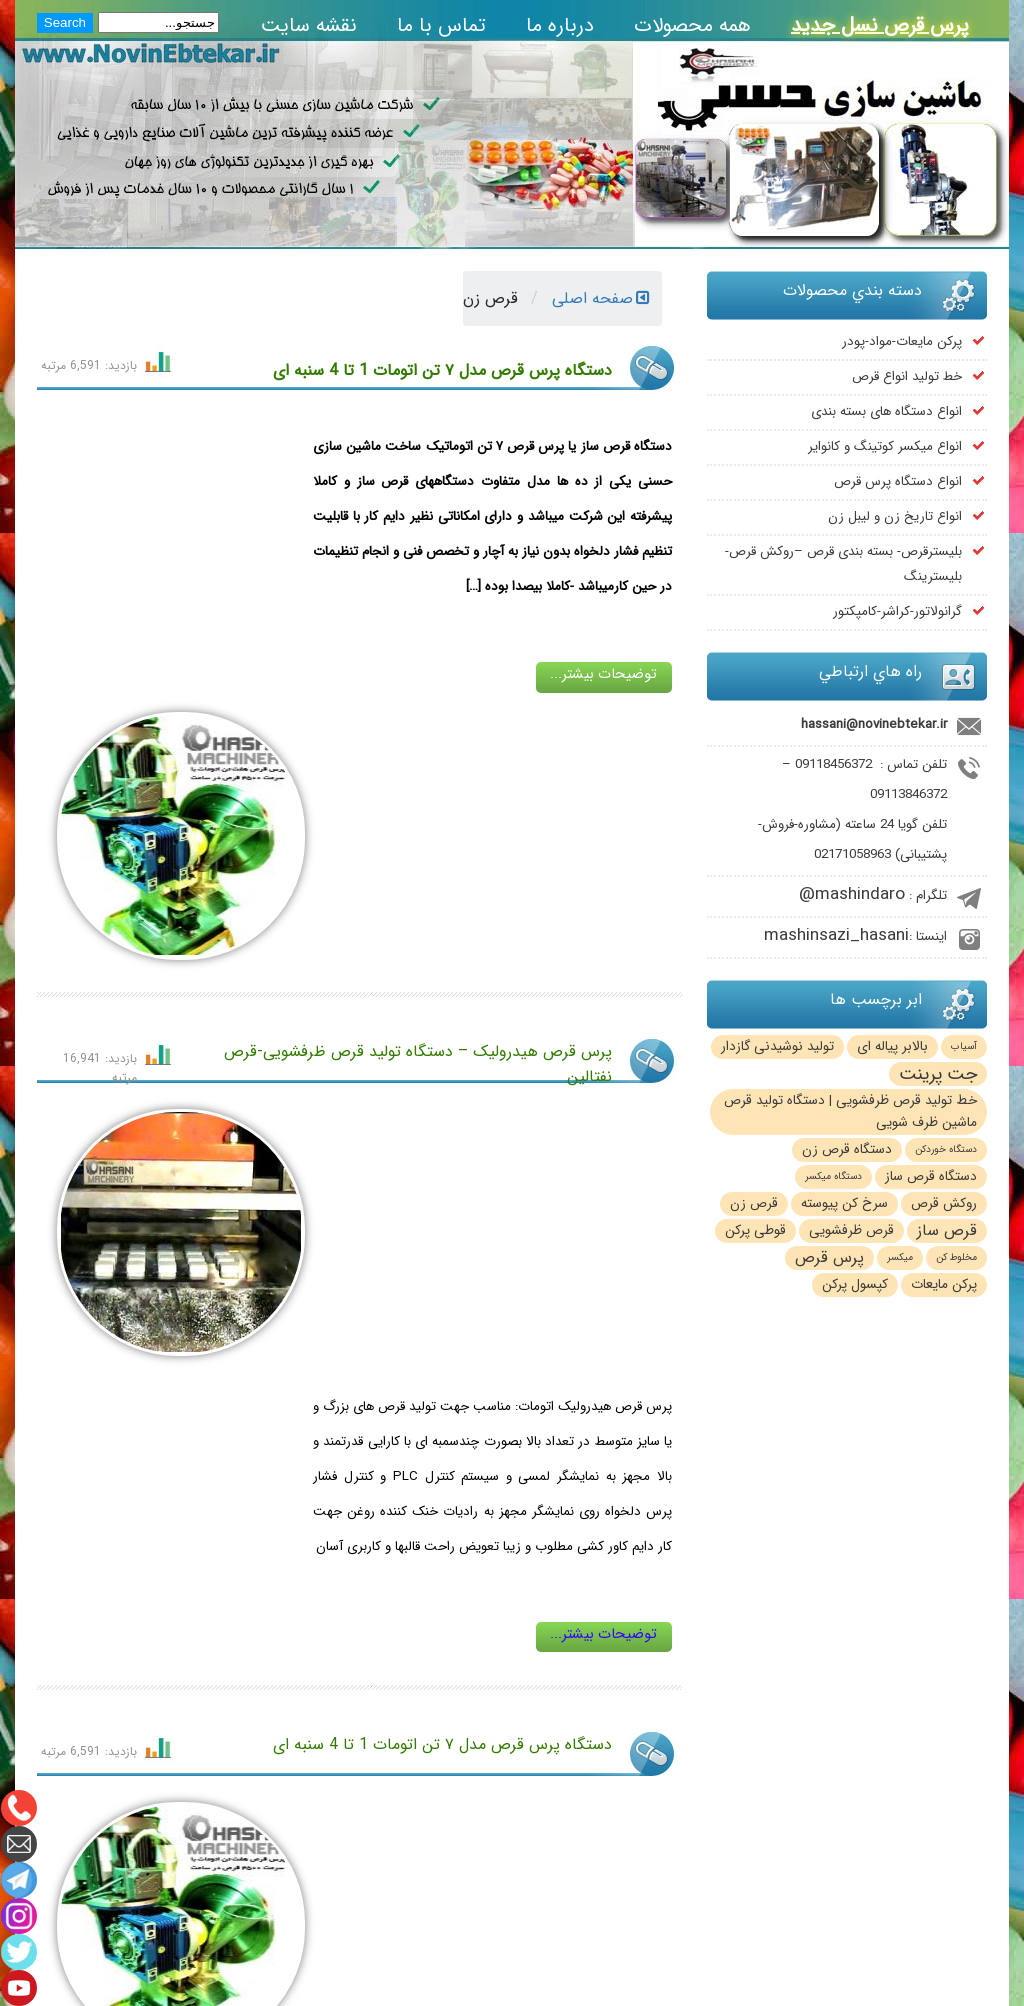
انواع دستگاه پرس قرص (898, 481)
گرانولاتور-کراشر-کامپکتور (897, 611)
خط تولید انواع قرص (907, 376)
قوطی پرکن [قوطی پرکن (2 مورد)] (755, 1230)
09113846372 (908, 794)
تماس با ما (441, 25)
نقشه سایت (309, 25)
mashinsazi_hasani (836, 935)
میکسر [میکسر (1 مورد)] (900, 1257)
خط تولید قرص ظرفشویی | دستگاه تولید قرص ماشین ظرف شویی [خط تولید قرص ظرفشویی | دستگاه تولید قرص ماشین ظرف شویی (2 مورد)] (850, 1111)
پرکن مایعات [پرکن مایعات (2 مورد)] (944, 1284)
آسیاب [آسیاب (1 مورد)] (964, 1046)
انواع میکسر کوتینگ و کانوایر (885, 446)
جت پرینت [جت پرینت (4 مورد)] (938, 1074)
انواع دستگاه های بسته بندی (886, 411)
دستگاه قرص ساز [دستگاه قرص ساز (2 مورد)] (931, 1176)
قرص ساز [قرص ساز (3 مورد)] (947, 1231)
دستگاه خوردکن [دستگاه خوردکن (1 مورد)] (946, 1149)
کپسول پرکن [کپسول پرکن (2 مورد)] (855, 1284)
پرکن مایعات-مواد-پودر (902, 341)
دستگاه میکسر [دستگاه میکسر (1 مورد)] (833, 1176)
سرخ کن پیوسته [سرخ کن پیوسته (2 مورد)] (844, 1203)
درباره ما (560, 25)
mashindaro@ (852, 894)
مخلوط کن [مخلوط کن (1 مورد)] (956, 1257)
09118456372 (833, 764)
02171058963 (852, 854)
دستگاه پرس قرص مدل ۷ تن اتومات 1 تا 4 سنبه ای (442, 370)
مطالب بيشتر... (359, 1657)
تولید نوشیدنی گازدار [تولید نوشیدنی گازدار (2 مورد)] (777, 1046)
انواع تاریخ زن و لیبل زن (895, 516)
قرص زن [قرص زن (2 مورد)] (754, 1203)
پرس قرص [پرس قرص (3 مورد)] (829, 1258)
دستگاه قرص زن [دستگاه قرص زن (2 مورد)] (847, 1149)
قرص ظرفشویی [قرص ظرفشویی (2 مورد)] (851, 1230)
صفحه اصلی (601, 298)
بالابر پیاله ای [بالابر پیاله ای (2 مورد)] (892, 1046)
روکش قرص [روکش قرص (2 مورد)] (944, 1203)
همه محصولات (692, 25)
